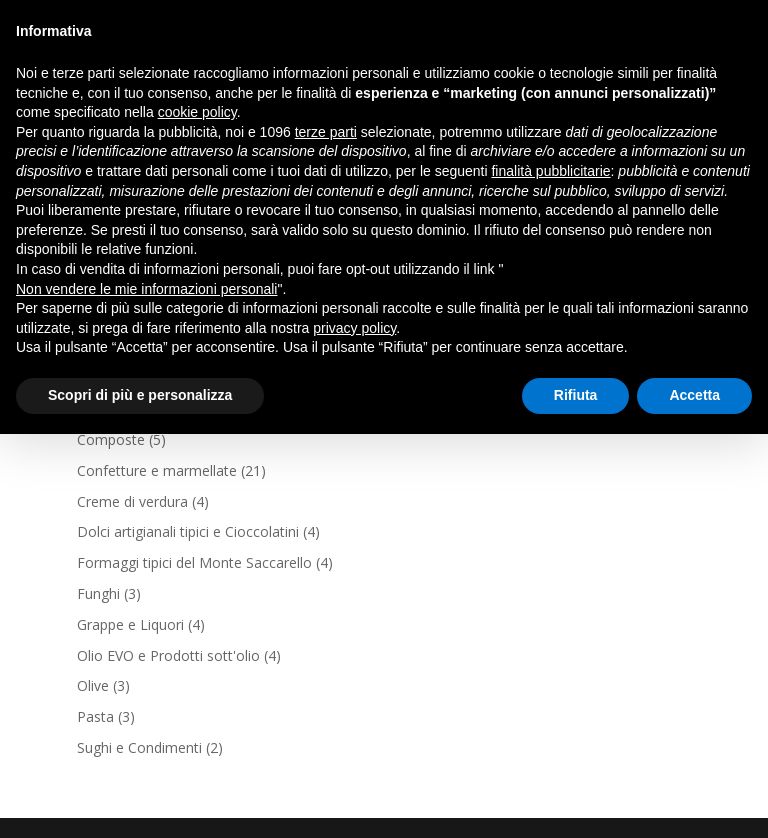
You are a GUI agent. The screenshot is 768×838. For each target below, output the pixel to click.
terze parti (326, 132)
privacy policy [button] (354, 328)
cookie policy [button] (197, 112)
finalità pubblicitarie (550, 171)
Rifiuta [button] (576, 395)
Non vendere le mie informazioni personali (146, 289)
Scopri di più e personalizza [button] (140, 395)
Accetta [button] (694, 395)
